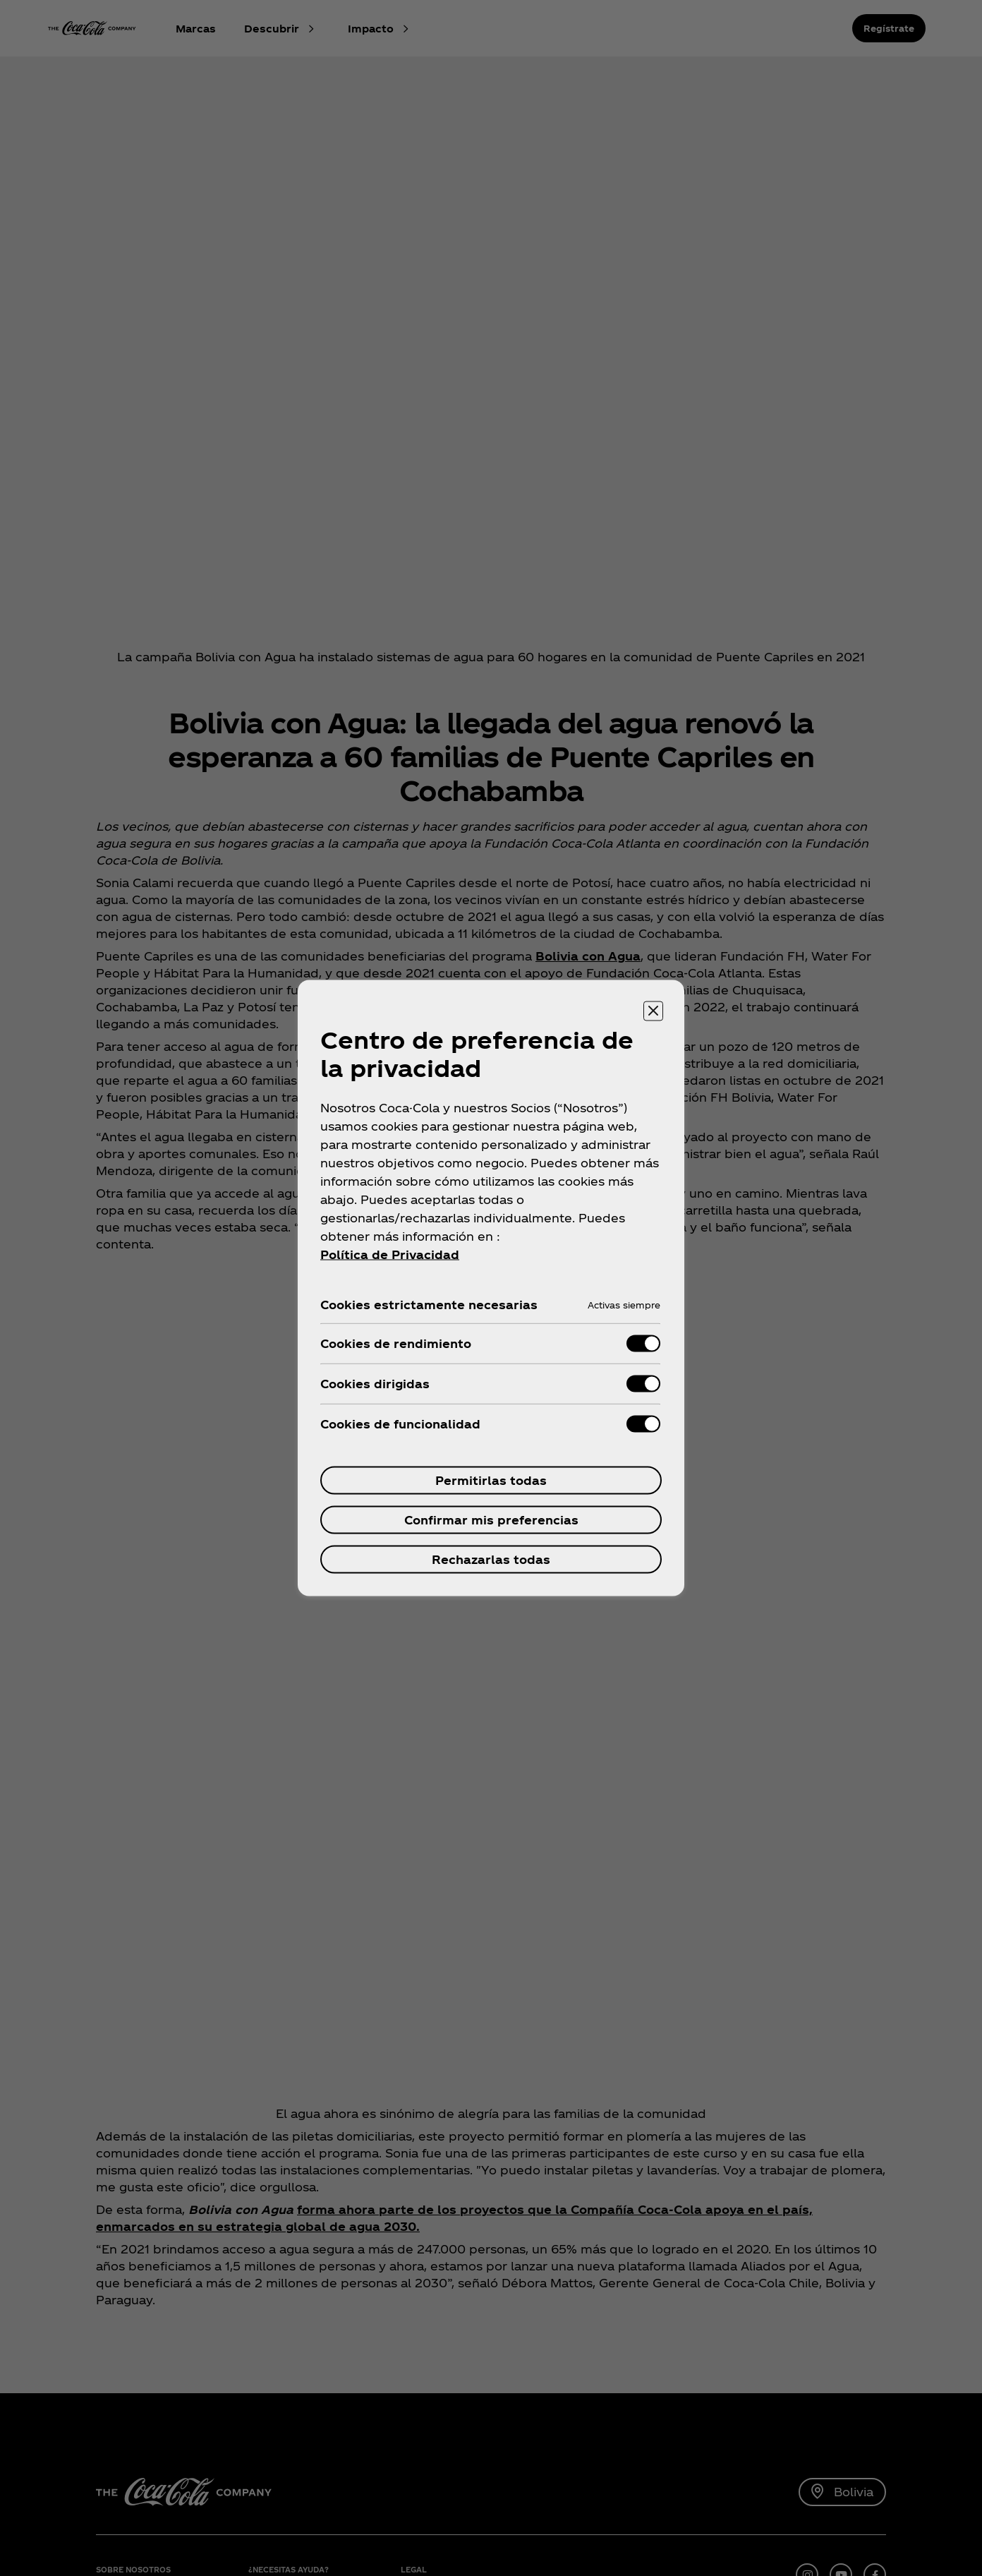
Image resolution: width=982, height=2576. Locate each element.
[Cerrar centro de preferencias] (653, 1011)
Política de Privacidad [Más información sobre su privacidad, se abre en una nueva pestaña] (389, 1254)
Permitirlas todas (491, 1480)
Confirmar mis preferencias (491, 1520)
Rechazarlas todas (491, 1559)
